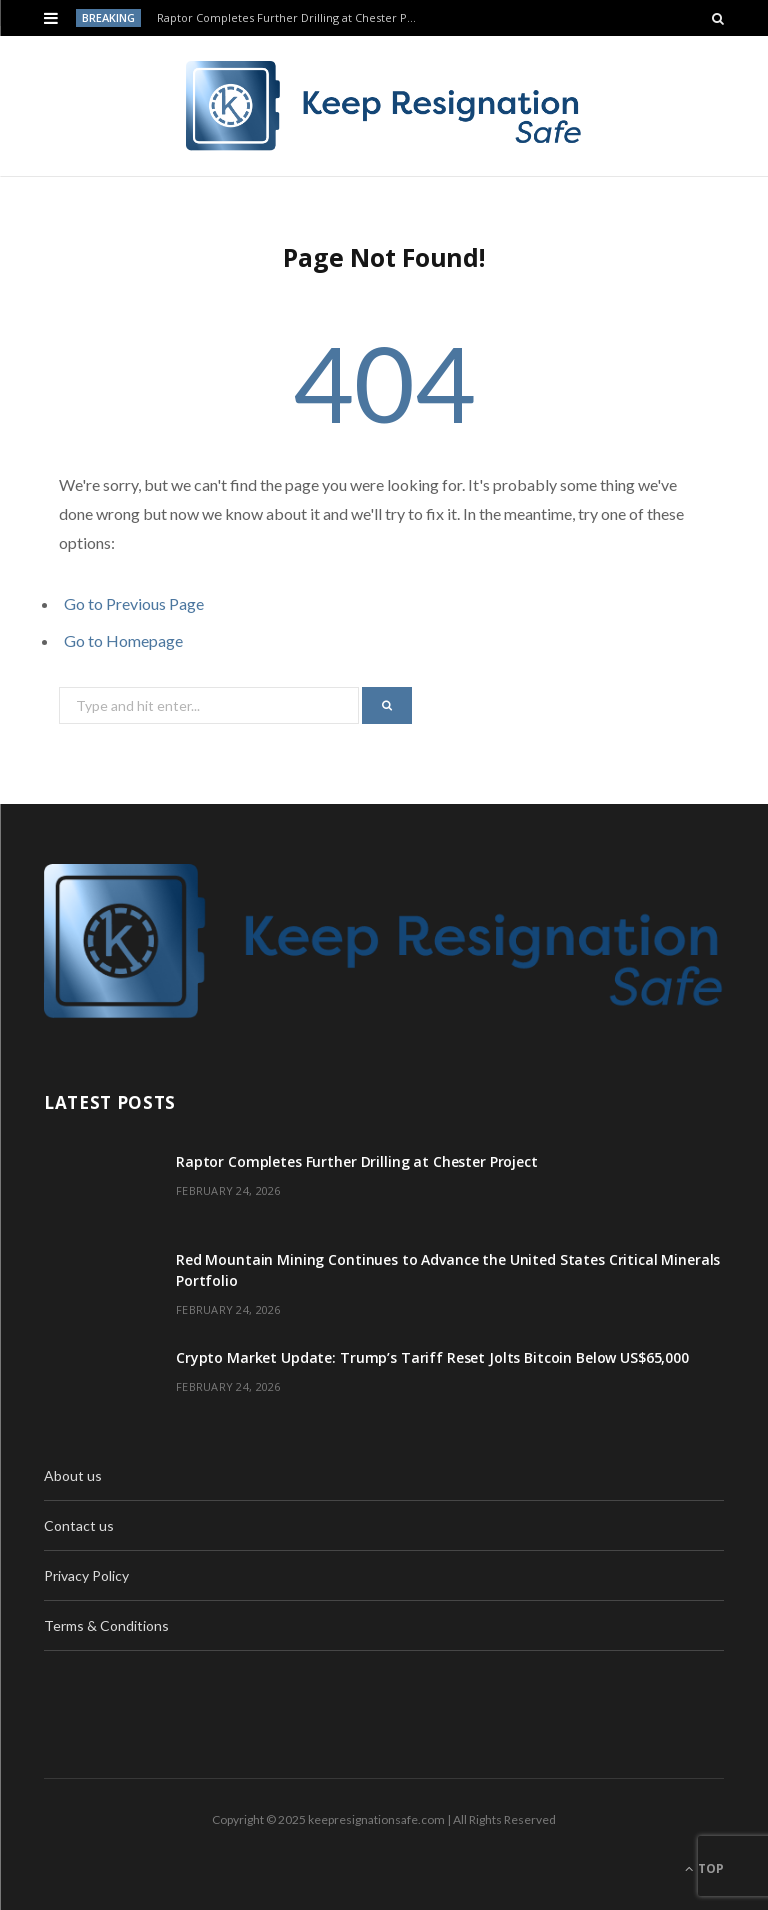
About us (73, 1475)
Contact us (79, 1525)
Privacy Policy (86, 1575)
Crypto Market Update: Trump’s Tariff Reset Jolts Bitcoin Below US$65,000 (432, 1357)
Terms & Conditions (106, 1625)
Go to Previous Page (134, 603)
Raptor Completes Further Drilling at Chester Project (294, 18)
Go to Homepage (123, 640)
